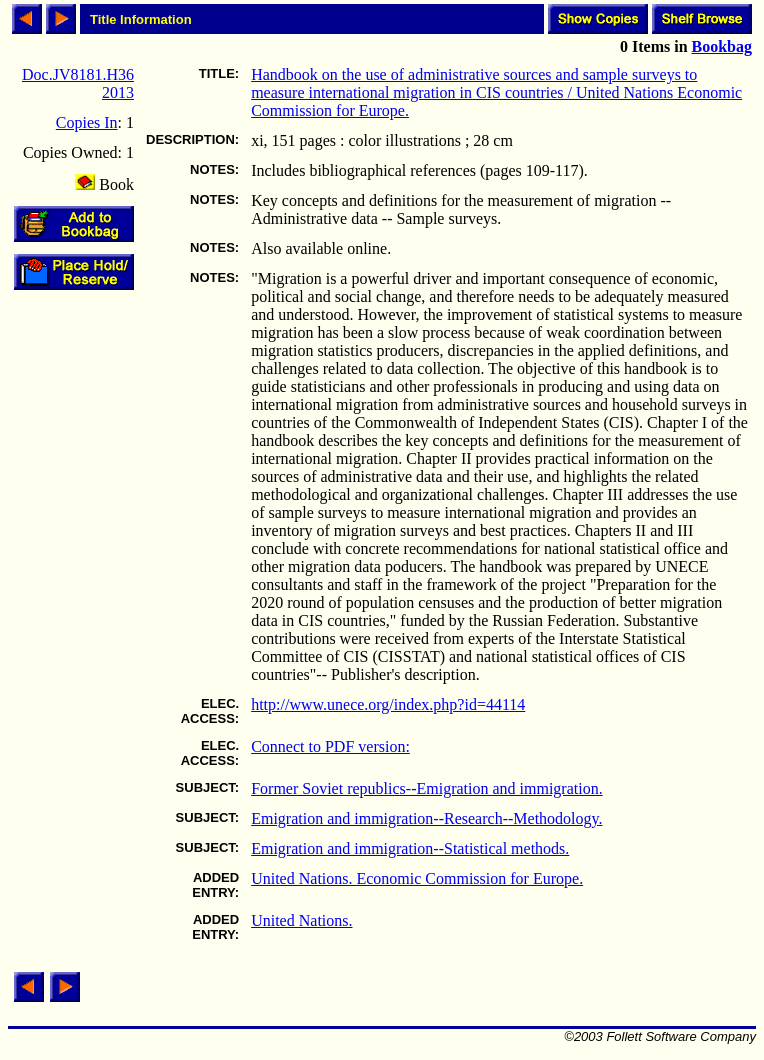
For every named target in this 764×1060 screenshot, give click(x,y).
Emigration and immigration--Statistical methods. (410, 848)
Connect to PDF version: (330, 746)
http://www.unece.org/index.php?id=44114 (388, 704)
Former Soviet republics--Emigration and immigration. (426, 788)
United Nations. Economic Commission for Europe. (417, 878)
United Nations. (301, 920)
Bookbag (722, 46)
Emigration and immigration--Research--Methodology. (426, 818)
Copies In (87, 122)
